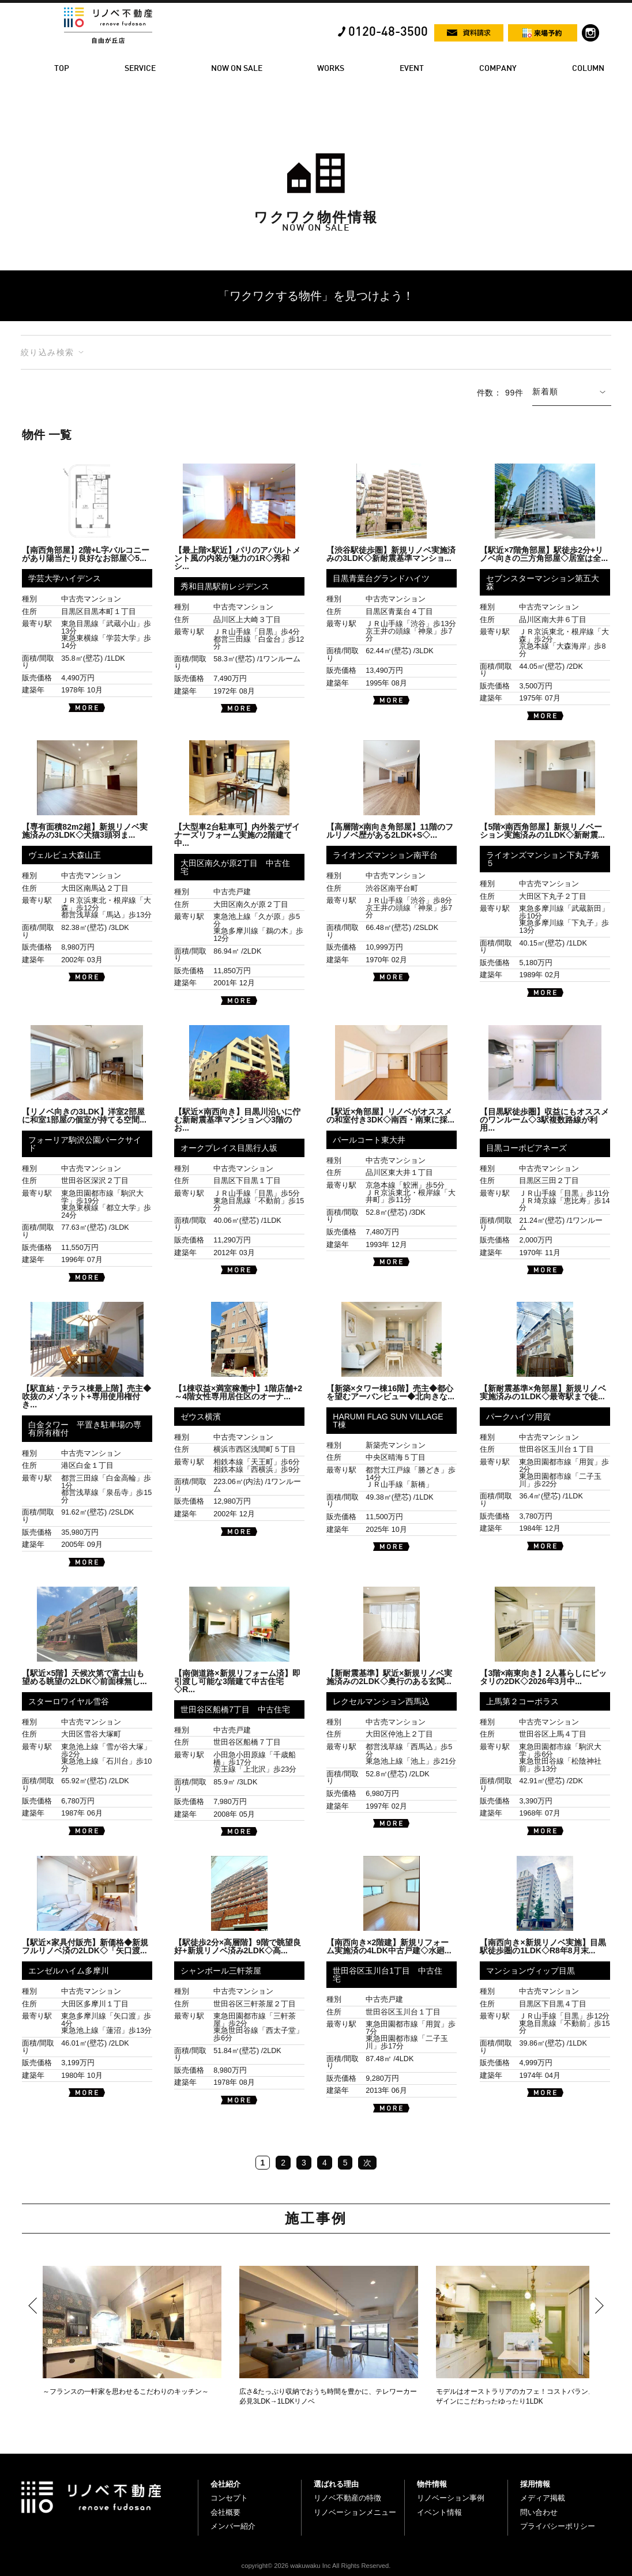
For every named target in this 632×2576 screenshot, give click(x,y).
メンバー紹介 (232, 2526)
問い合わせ (539, 2512)
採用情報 (535, 2484)
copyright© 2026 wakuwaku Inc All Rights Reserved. (316, 2565)
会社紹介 (225, 2484)
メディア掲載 (542, 2498)
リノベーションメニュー (355, 2512)
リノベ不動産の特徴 (347, 2498)
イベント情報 (439, 2512)
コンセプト (229, 2498)
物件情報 (432, 2484)
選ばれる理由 (336, 2484)
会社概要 (225, 2512)
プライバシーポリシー (557, 2526)
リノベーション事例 (450, 2498)
